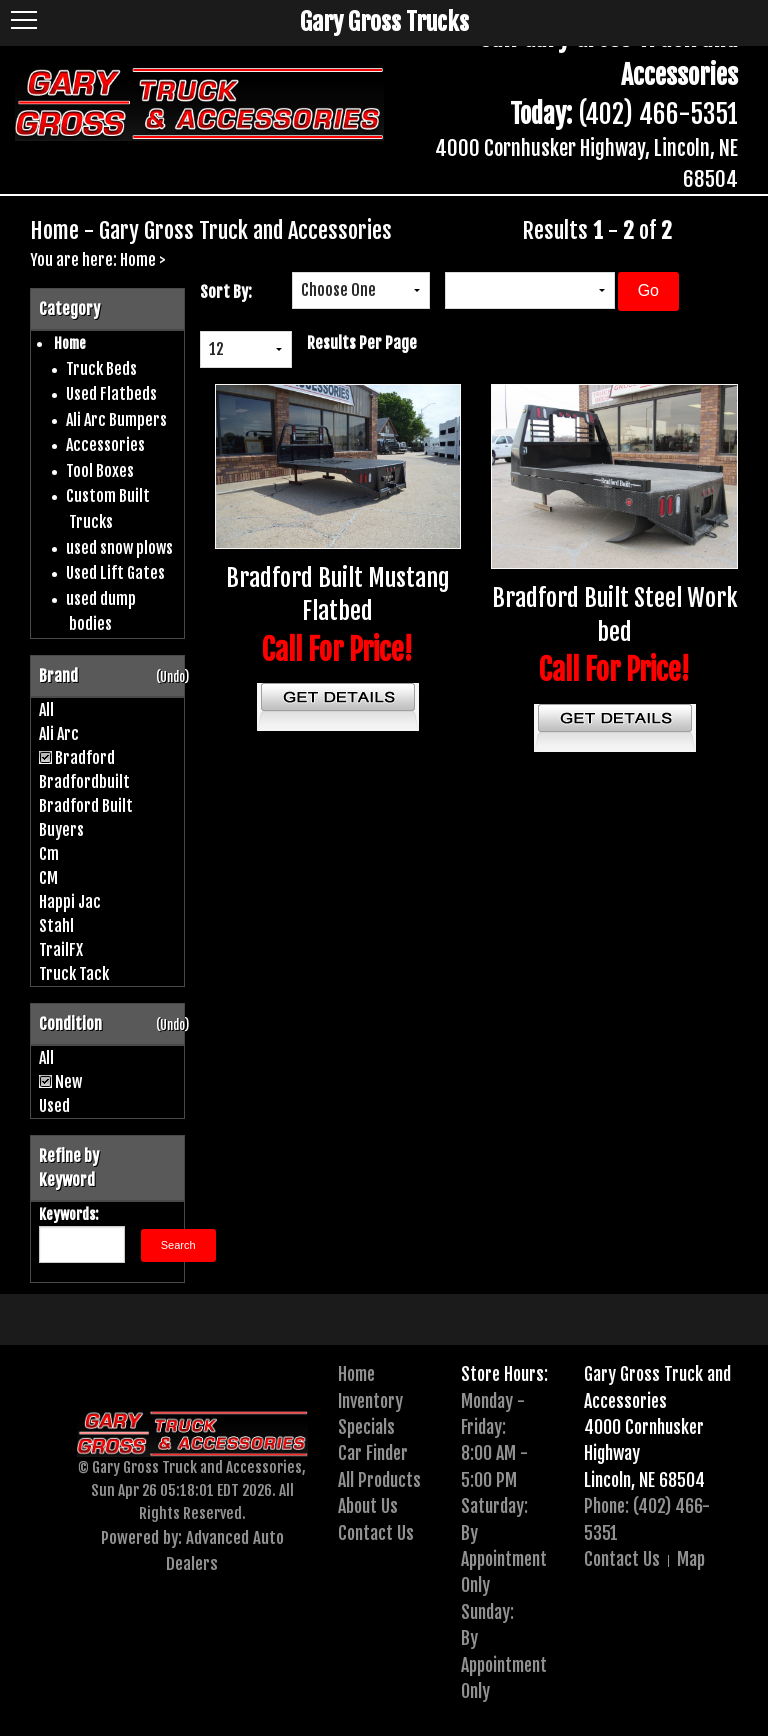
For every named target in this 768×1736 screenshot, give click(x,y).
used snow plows (119, 548)
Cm (49, 854)
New (68, 1082)
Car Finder (373, 1453)
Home (138, 260)
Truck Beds (101, 369)
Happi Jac (70, 902)
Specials (366, 1427)
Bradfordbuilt (84, 782)
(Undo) (172, 677)
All (46, 710)
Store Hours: (504, 1374)
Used (54, 1106)
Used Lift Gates (115, 573)
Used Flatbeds (111, 394)
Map (691, 1559)
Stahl (56, 926)
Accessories (105, 445)
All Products (379, 1480)
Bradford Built (86, 806)
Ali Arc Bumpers (116, 420)
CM (48, 878)
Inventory (370, 1401)
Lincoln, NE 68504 (644, 1480)
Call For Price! (337, 650)
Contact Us (376, 1533)
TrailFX (61, 950)
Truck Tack (74, 974)
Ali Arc (59, 734)
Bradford (85, 758)
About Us (368, 1506)
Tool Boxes (100, 471)
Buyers (61, 830)
